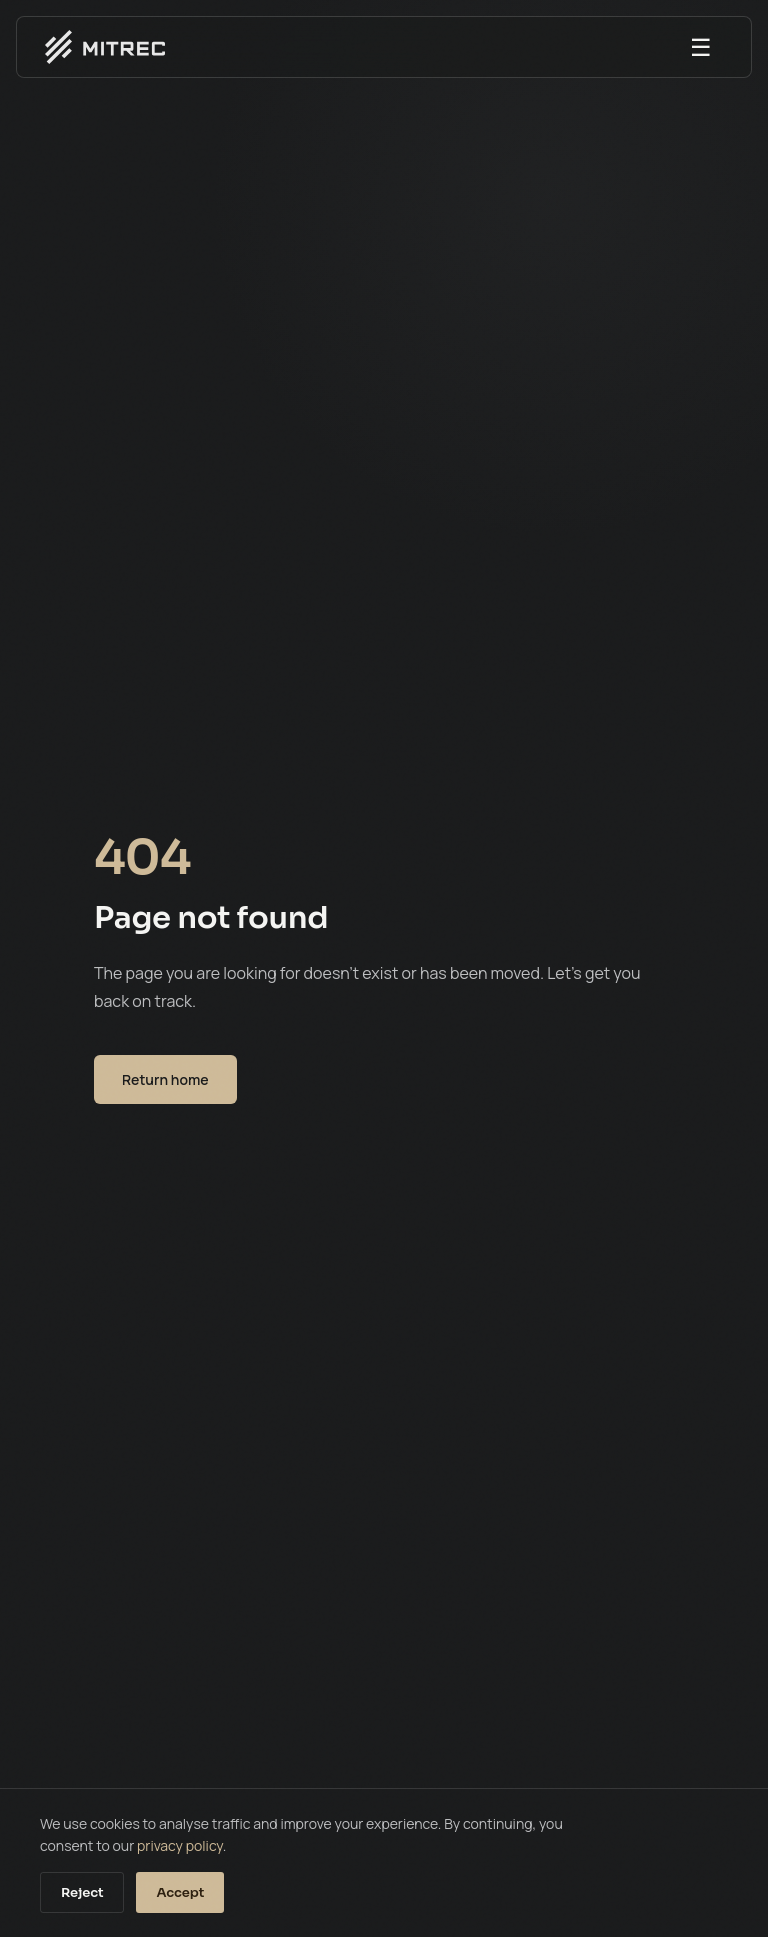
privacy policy (180, 1845)
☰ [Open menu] (701, 46)
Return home (165, 1079)
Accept (180, 1892)
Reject (82, 1892)
